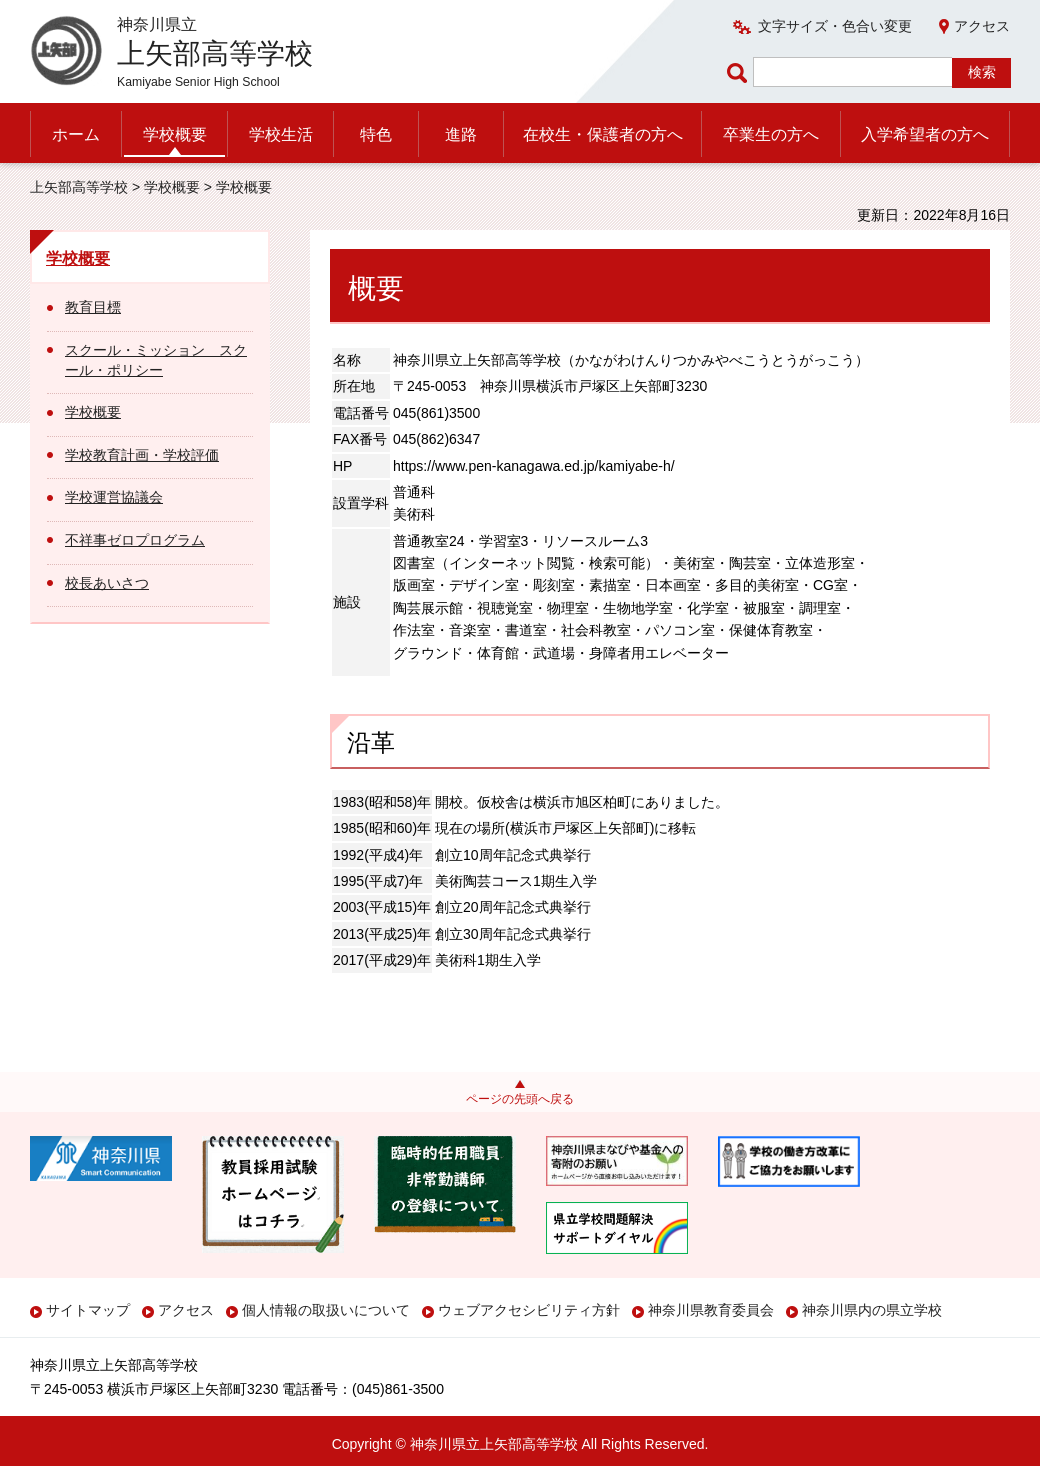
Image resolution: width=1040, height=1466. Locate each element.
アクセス (982, 26)
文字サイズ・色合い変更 (835, 26)
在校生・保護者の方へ (603, 134)
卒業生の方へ (771, 134)
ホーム (76, 134)
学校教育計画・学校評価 (142, 455)
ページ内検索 (740, 72)
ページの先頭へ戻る (520, 1099)
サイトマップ (88, 1310)
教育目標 (93, 307)
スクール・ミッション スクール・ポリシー (156, 360)
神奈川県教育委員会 (711, 1310)
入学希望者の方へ (925, 134)
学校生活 (281, 134)
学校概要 (175, 134)
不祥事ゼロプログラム (135, 540)
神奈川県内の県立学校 (872, 1310)
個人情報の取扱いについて (326, 1310)
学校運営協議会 (114, 497)
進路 (461, 134)
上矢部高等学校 (79, 187)
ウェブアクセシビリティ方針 (529, 1310)
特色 (376, 134)
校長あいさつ (107, 583)
